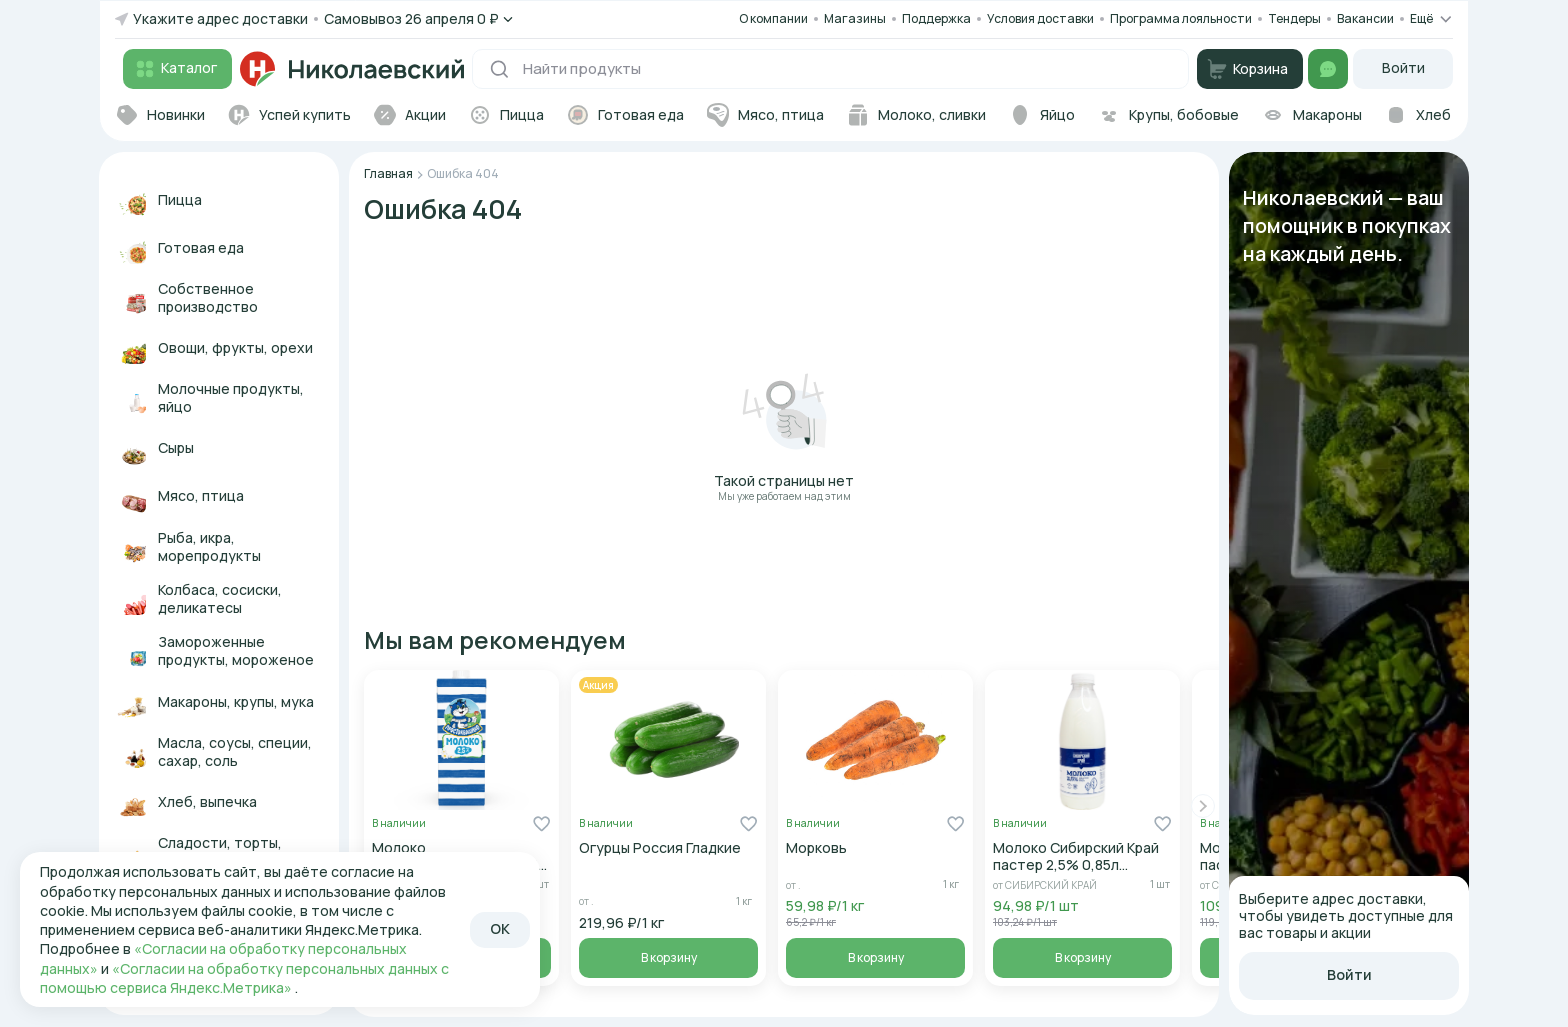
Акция (598, 685)
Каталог (175, 69)
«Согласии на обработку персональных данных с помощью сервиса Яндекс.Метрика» (244, 978)
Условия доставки (1040, 18)
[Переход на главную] (352, 69)
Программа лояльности (1181, 18)
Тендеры (1294, 18)
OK (500, 928)
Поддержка (936, 19)
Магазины (855, 18)
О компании (773, 18)
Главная (388, 173)
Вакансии (1365, 19)
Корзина (1247, 69)
